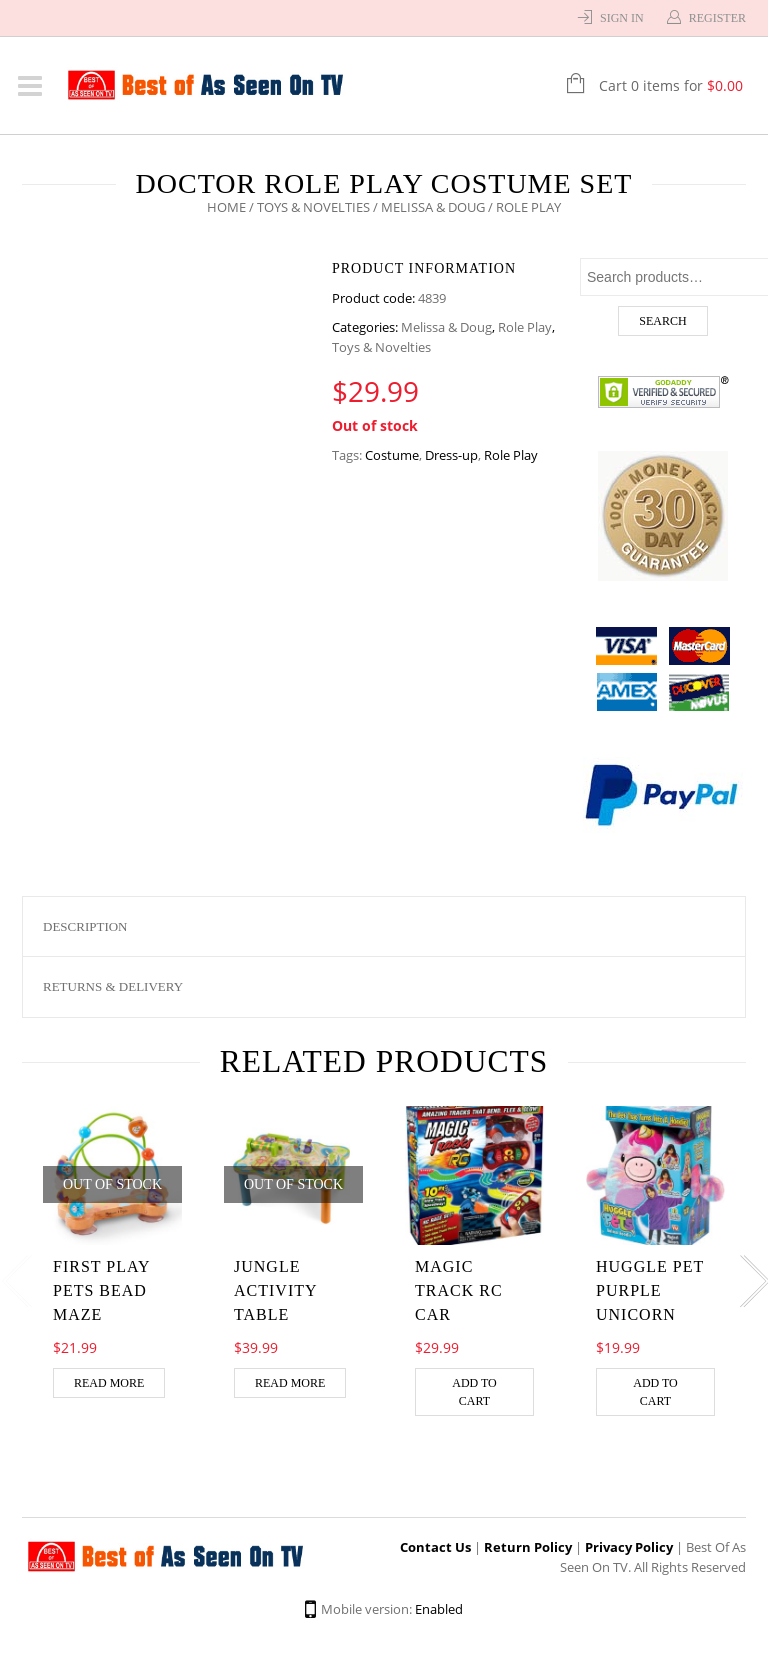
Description (85, 926)
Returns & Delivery (113, 986)
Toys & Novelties (313, 207)
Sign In (622, 18)
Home (226, 207)
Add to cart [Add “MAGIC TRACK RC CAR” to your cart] (474, 1392)
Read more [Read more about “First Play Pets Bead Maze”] (109, 1383)
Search (662, 321)
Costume (392, 455)
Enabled (439, 1609)
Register (717, 18)
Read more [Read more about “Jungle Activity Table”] (290, 1383)
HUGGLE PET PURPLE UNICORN (650, 1290)
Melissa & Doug (433, 207)
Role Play (525, 327)
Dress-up (451, 455)
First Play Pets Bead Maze (101, 1290)
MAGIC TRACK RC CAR (459, 1290)
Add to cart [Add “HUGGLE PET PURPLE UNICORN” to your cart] (655, 1392)
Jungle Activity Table (275, 1290)
